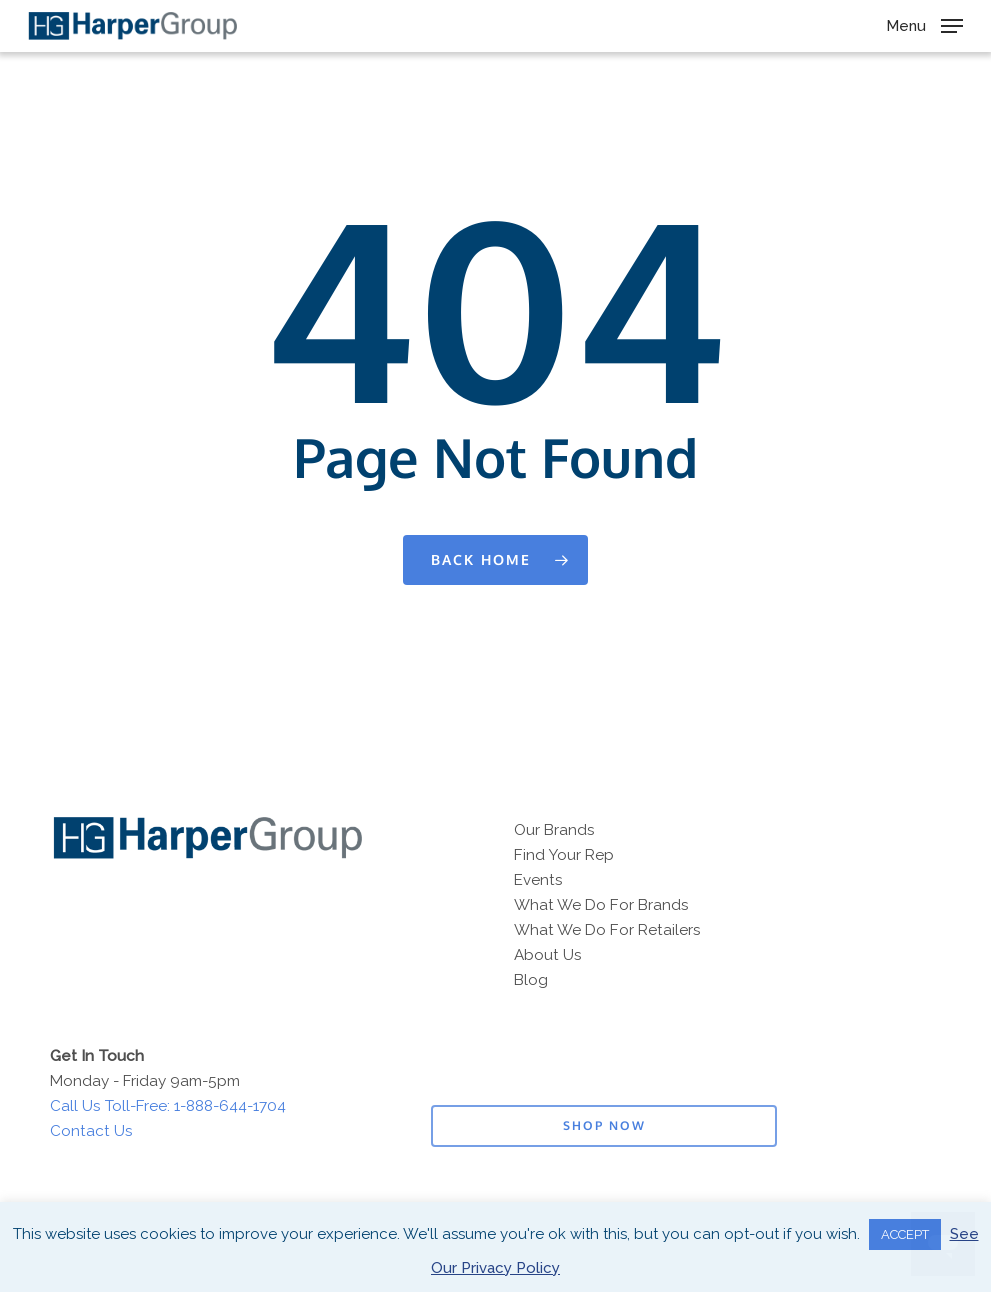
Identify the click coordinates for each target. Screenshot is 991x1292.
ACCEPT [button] (905, 1234)
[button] (924, 24)
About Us (548, 955)
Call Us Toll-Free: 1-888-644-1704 (168, 1106)
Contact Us (91, 1131)
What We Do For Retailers (607, 930)
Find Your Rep (564, 855)
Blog (531, 980)
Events (538, 880)
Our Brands (554, 830)
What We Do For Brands (601, 905)
